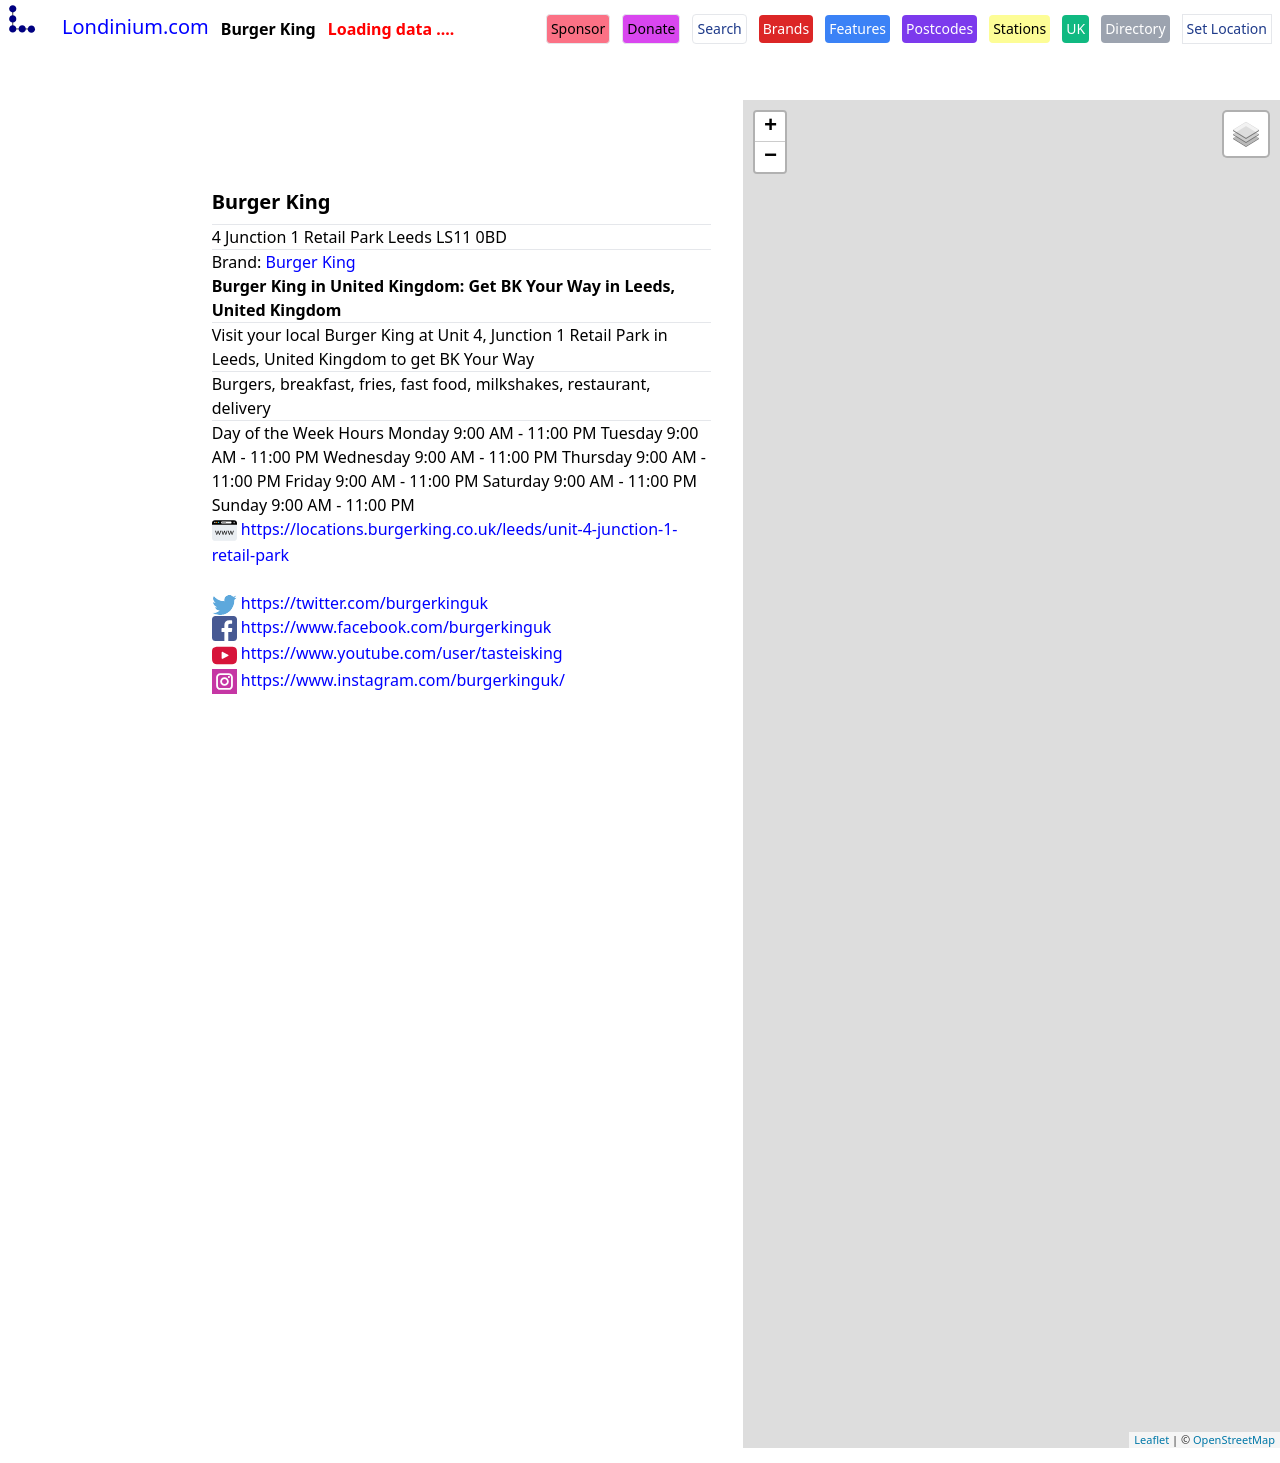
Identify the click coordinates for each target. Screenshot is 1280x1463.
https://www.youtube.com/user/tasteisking (387, 653)
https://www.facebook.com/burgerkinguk (382, 627)
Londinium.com (106, 26)
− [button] (770, 157)
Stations (1019, 28)
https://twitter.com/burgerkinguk (350, 603)
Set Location (1227, 28)
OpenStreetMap (1234, 1439)
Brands (786, 28)
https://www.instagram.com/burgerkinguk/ (388, 680)
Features (857, 28)
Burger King (311, 262)
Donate (651, 28)
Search (719, 28)
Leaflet (1151, 1439)
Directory (1135, 28)
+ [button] (770, 127)
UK (1075, 28)
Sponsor (578, 28)
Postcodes (939, 28)
